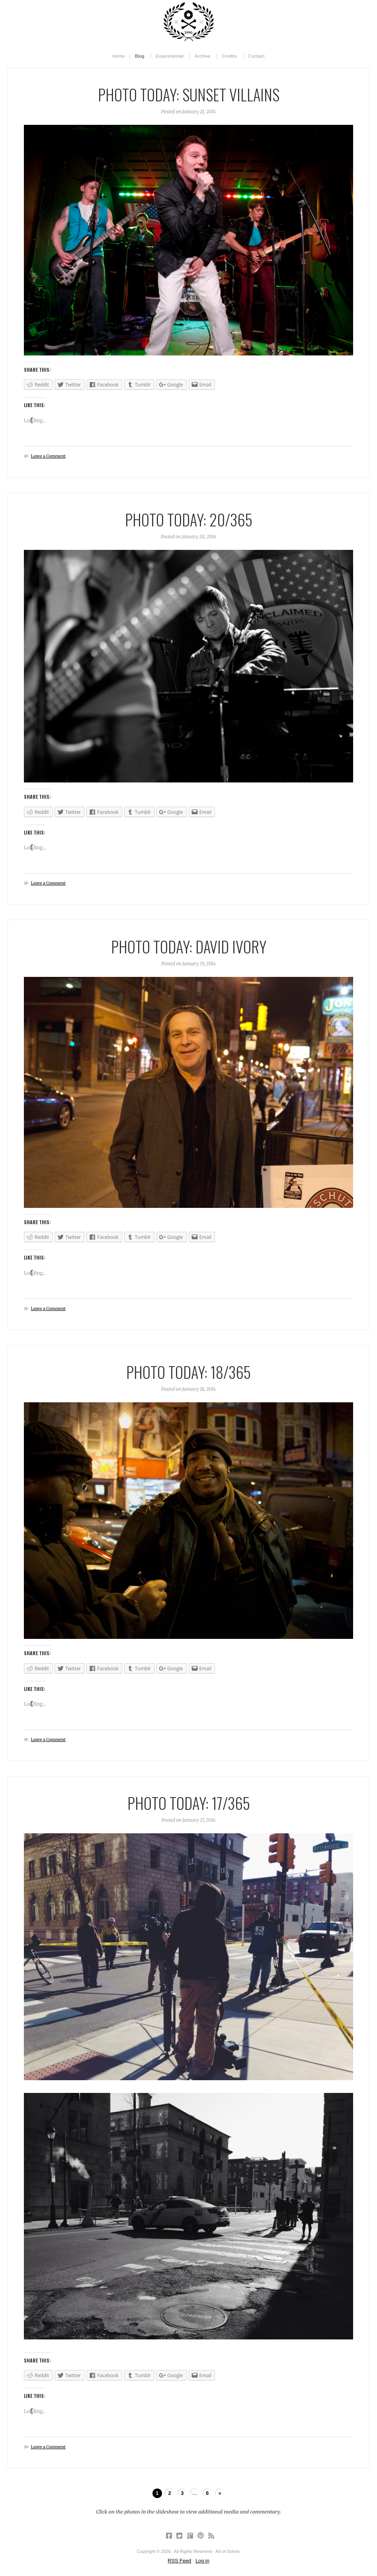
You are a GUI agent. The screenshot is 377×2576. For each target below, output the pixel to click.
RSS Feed (179, 2561)
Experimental (170, 56)
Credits (229, 56)
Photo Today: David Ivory (188, 946)
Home (118, 56)
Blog (140, 56)
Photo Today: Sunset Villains (188, 94)
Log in (202, 2561)
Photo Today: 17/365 (188, 1803)
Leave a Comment (48, 456)
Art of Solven (188, 22)
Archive (203, 56)
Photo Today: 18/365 (188, 1372)
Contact (256, 56)
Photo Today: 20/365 (188, 519)
